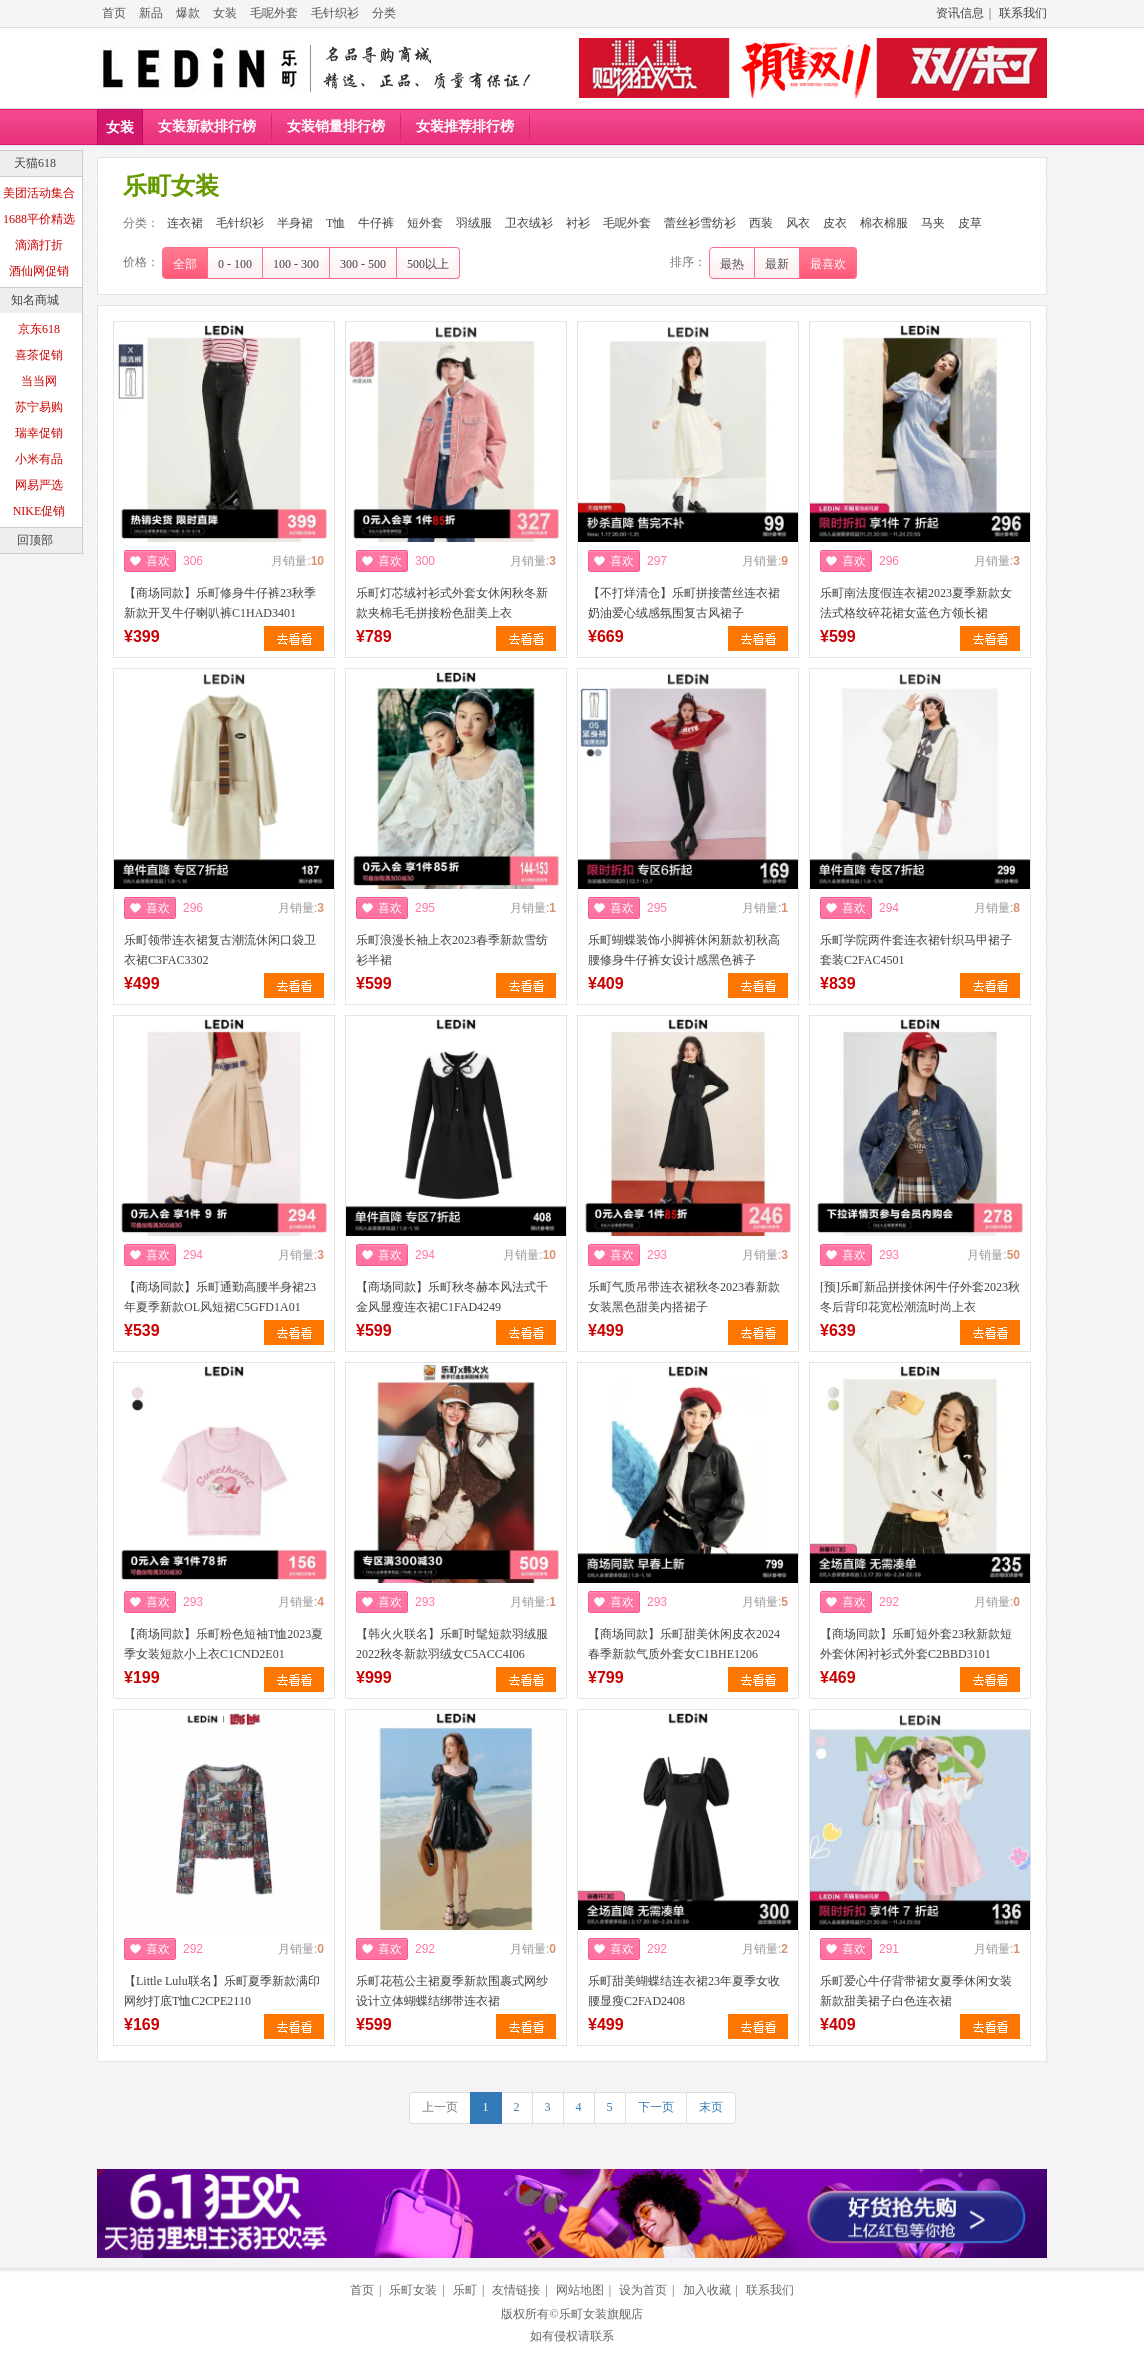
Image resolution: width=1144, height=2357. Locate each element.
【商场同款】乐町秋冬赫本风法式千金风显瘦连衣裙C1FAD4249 (452, 1297)
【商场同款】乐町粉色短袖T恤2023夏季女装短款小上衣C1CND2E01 (223, 1644)
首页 (114, 13)
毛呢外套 (274, 13)
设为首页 (643, 2290)
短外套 (425, 223)
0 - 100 (235, 264)
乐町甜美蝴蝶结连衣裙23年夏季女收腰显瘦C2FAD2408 (684, 1991)
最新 (777, 264)
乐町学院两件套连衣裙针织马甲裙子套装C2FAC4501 (916, 950)
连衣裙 (185, 223)
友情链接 (516, 2290)
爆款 (188, 13)
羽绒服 (474, 223)
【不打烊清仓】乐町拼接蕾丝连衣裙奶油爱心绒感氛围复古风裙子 (684, 603)
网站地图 (580, 2290)
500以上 (428, 264)
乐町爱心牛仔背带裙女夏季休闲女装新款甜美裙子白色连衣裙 (916, 1991)
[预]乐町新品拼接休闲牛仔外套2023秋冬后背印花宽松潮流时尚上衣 (920, 1297)
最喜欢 (828, 264)
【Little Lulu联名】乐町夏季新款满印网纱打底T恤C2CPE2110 (222, 1991)
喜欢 (158, 561)
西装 (761, 223)
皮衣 (835, 223)
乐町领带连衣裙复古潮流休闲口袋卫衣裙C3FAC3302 (220, 950)
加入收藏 (707, 2290)
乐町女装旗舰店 (601, 2314)
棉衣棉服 (884, 223)
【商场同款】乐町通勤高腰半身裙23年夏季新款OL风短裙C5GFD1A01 (220, 1297)
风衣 (798, 223)
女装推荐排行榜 (465, 126)
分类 (384, 13)
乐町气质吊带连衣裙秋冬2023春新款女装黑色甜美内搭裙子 (684, 1297)
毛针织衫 (335, 13)
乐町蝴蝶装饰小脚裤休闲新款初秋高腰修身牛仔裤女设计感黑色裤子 (684, 950)
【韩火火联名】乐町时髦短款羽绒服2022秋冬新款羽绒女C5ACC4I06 (452, 1644)
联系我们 (1023, 13)
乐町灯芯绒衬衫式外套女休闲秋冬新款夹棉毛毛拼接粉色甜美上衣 (452, 603)
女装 (225, 13)
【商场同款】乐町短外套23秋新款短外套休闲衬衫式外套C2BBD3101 (916, 1644)
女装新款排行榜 (207, 126)
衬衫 (578, 223)
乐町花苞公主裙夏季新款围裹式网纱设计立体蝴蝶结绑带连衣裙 (452, 1991)
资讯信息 (960, 13)
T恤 (335, 223)
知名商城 (35, 300)
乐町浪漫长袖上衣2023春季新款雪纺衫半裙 (452, 950)
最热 (732, 264)
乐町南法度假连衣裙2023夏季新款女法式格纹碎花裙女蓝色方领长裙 (916, 603)
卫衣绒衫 (529, 223)
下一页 (656, 2107)
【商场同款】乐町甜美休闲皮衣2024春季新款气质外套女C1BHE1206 (684, 1644)
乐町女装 (413, 2290)
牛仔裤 (376, 223)
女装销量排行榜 (336, 126)
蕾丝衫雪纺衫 (700, 223)
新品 (151, 13)
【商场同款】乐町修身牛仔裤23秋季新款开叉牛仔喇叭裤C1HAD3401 (220, 603)
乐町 (465, 2290)
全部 (185, 264)
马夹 (933, 223)
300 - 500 (363, 264)
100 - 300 (296, 264)
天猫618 (35, 163)
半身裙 (295, 223)
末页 (711, 2107)
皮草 (970, 223)
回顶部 (35, 540)
